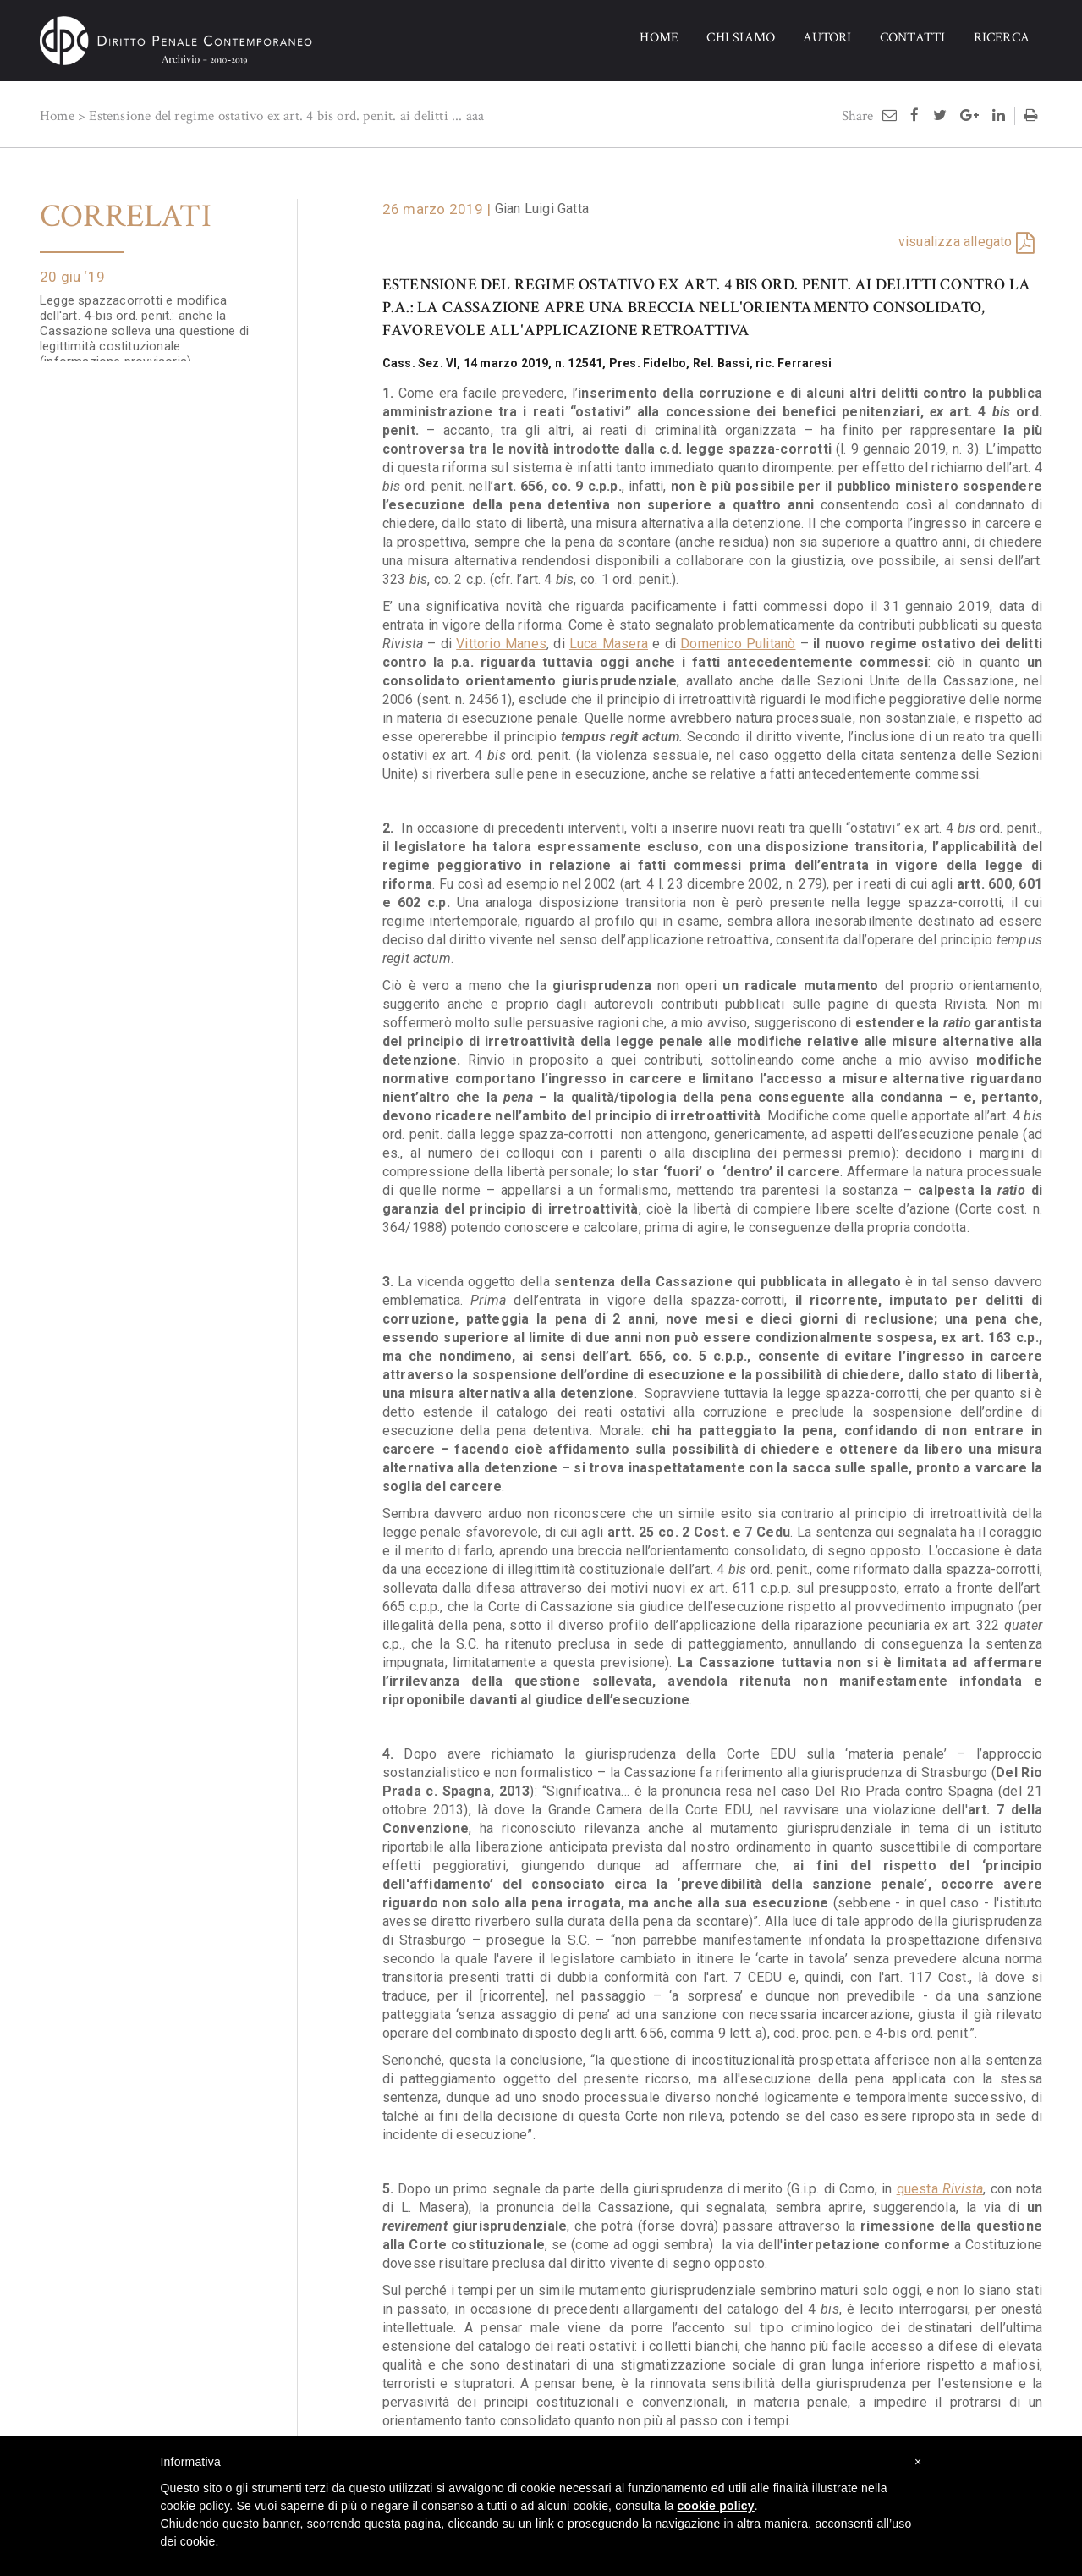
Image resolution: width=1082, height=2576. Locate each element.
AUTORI (827, 38)
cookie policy (716, 2506)
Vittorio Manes (501, 644)
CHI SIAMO (740, 38)
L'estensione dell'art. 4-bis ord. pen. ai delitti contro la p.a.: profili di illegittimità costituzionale (147, 1107)
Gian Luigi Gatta (542, 209)
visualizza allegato (955, 242)
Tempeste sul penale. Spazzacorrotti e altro (150, 770)
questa (940, 2189)
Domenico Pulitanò (737, 644)
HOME (659, 38)
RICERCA (1002, 38)
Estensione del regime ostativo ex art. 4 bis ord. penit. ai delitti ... (275, 116)
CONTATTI (913, 38)
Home (57, 116)
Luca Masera (608, 644)
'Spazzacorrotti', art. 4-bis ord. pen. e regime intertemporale (145, 425)
